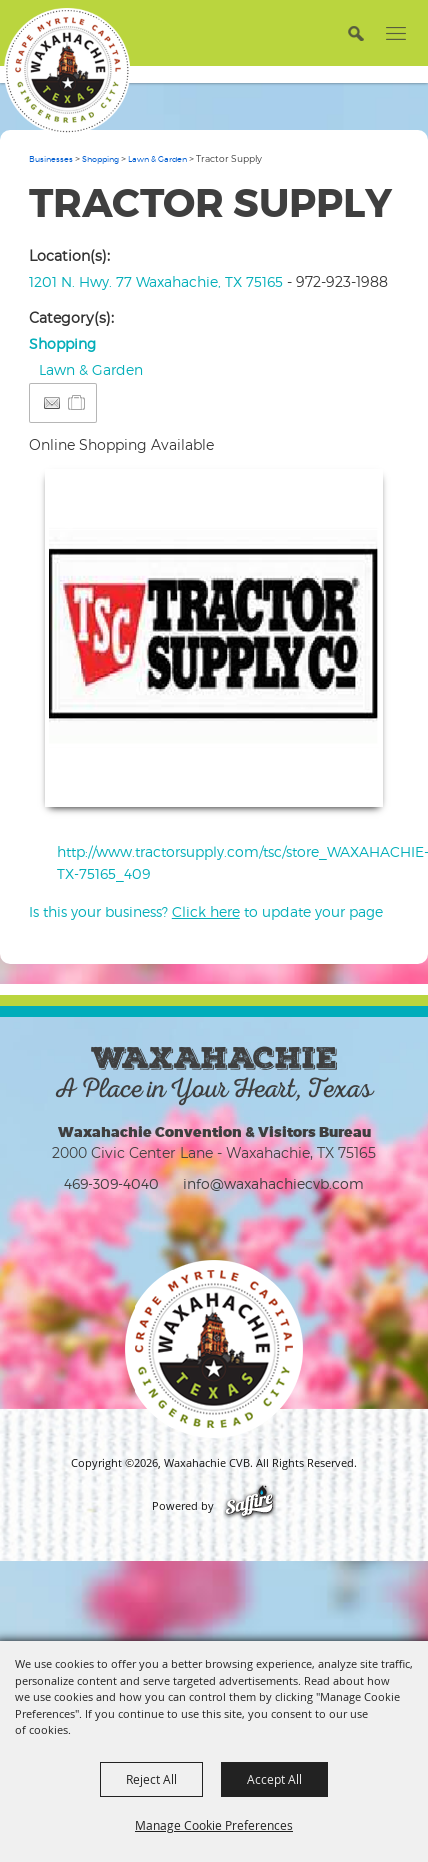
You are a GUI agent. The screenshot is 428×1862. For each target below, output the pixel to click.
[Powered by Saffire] (249, 1506)
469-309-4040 (111, 1183)
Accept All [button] (274, 1779)
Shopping (100, 159)
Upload (343, 778)
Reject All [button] (151, 1779)
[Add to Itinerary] (77, 402)
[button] (355, 32)
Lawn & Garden (157, 159)
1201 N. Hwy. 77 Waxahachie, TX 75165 (156, 281)
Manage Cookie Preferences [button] (214, 1825)
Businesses (51, 159)
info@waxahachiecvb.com (273, 1183)
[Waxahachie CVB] (67, 71)
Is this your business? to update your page (206, 911)
